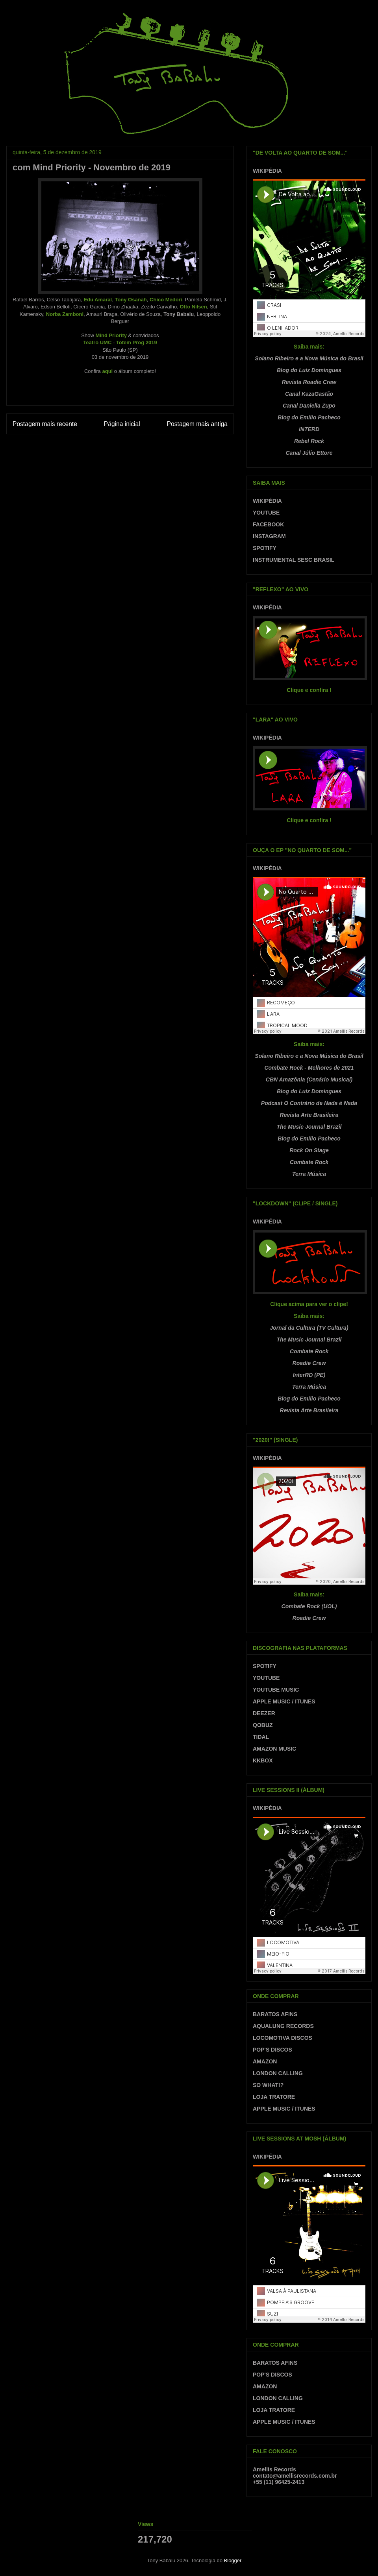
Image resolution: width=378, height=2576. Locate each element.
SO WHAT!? (268, 2085)
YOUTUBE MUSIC (276, 1690)
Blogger (232, 2560)
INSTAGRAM (269, 536)
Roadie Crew (309, 1363)
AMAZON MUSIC (274, 1749)
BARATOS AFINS (275, 2014)
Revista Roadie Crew (309, 382)
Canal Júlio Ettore (308, 453)
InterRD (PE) (309, 1375)
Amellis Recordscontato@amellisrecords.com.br (295, 2472)
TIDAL (261, 1737)
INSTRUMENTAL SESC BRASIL (293, 560)
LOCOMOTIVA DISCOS (282, 2038)
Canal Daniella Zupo (309, 405)
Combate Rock (309, 1162)
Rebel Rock (309, 441)
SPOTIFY (264, 548)
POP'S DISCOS (272, 2049)
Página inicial (122, 424)
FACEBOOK (268, 524)
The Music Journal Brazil (309, 1127)
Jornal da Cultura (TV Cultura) (309, 1328)
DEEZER (264, 1713)
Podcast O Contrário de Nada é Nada (309, 1103)
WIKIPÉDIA (267, 171)
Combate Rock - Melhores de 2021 (309, 1068)
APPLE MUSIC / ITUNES (284, 1701)
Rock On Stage (309, 1150)
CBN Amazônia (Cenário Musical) (309, 1079)
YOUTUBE (266, 512)
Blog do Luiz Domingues (309, 370)
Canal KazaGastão (309, 394)
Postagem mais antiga (197, 424)
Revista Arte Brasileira (309, 1115)
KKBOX (263, 1760)
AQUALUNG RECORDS (283, 2026)
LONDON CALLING (278, 2073)
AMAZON (265, 2061)
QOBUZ (263, 1725)
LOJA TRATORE (274, 2097)
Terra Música (309, 1174)
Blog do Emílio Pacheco (309, 417)
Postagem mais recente (45, 424)
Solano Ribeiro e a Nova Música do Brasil (309, 358)
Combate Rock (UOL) (309, 1606)
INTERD (309, 429)
